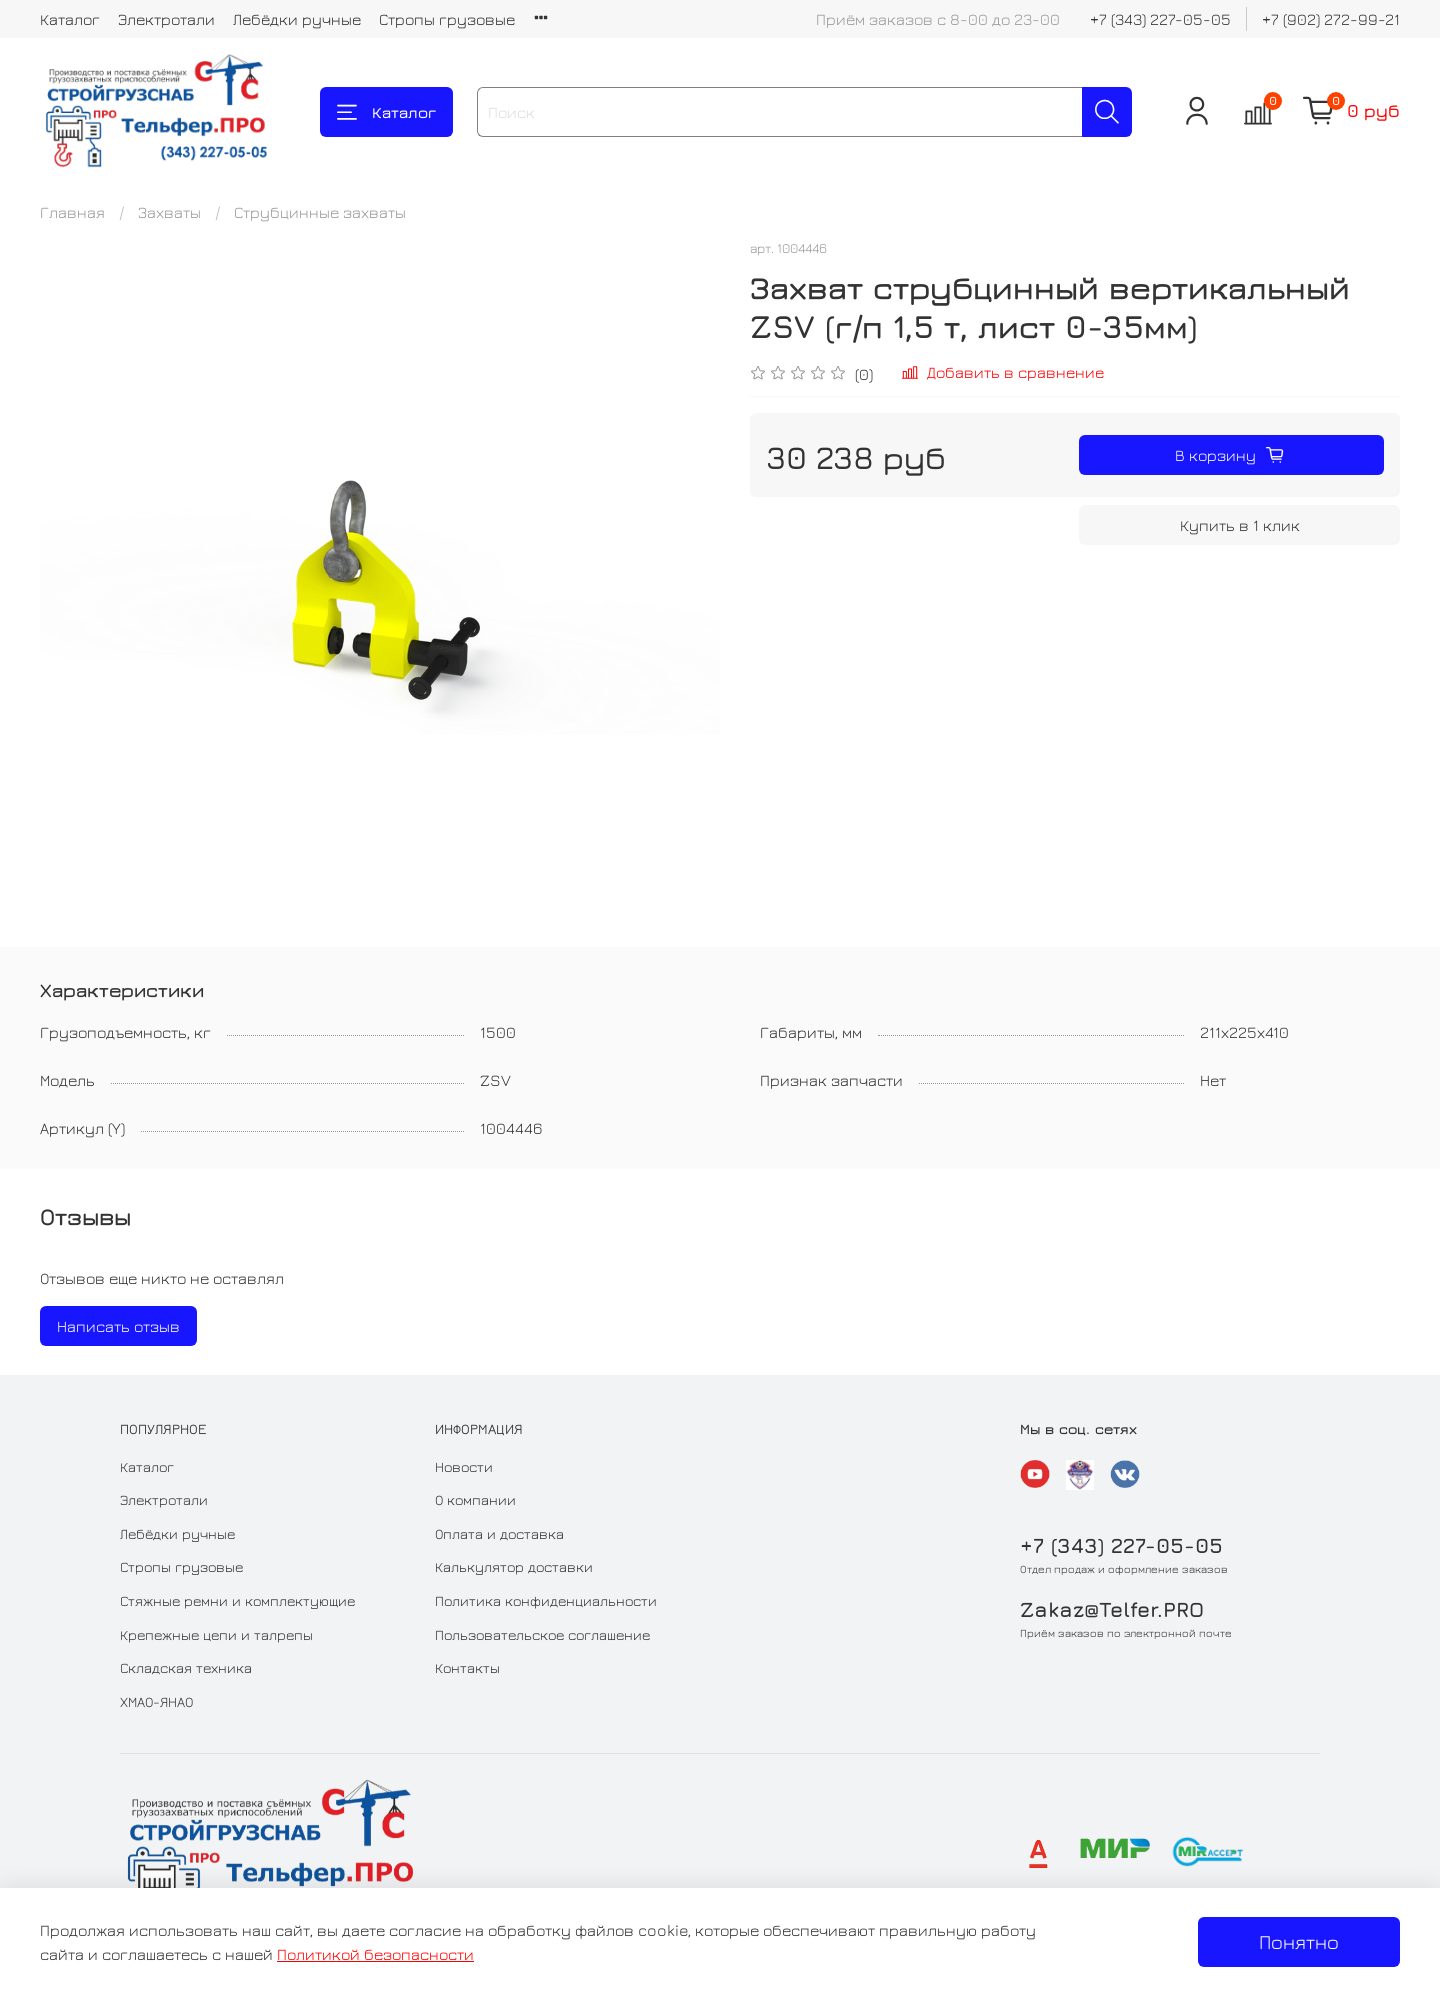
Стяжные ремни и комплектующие (237, 1600)
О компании (475, 1499)
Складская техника (186, 1667)
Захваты (169, 212)
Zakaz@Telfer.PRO (1112, 1609)
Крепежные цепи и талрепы (216, 1634)
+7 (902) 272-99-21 (1331, 19)
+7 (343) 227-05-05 (1160, 19)
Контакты (467, 1667)
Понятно (1299, 1941)
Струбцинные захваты (320, 212)
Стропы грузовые (447, 19)
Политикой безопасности (375, 1954)
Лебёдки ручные (297, 19)
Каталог (70, 19)
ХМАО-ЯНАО (156, 1701)
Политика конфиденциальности (546, 1600)
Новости (464, 1466)
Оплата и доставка (499, 1533)
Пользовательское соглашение (542, 1634)
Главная (72, 212)
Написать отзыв (118, 1326)
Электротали (166, 19)
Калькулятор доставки (514, 1566)
